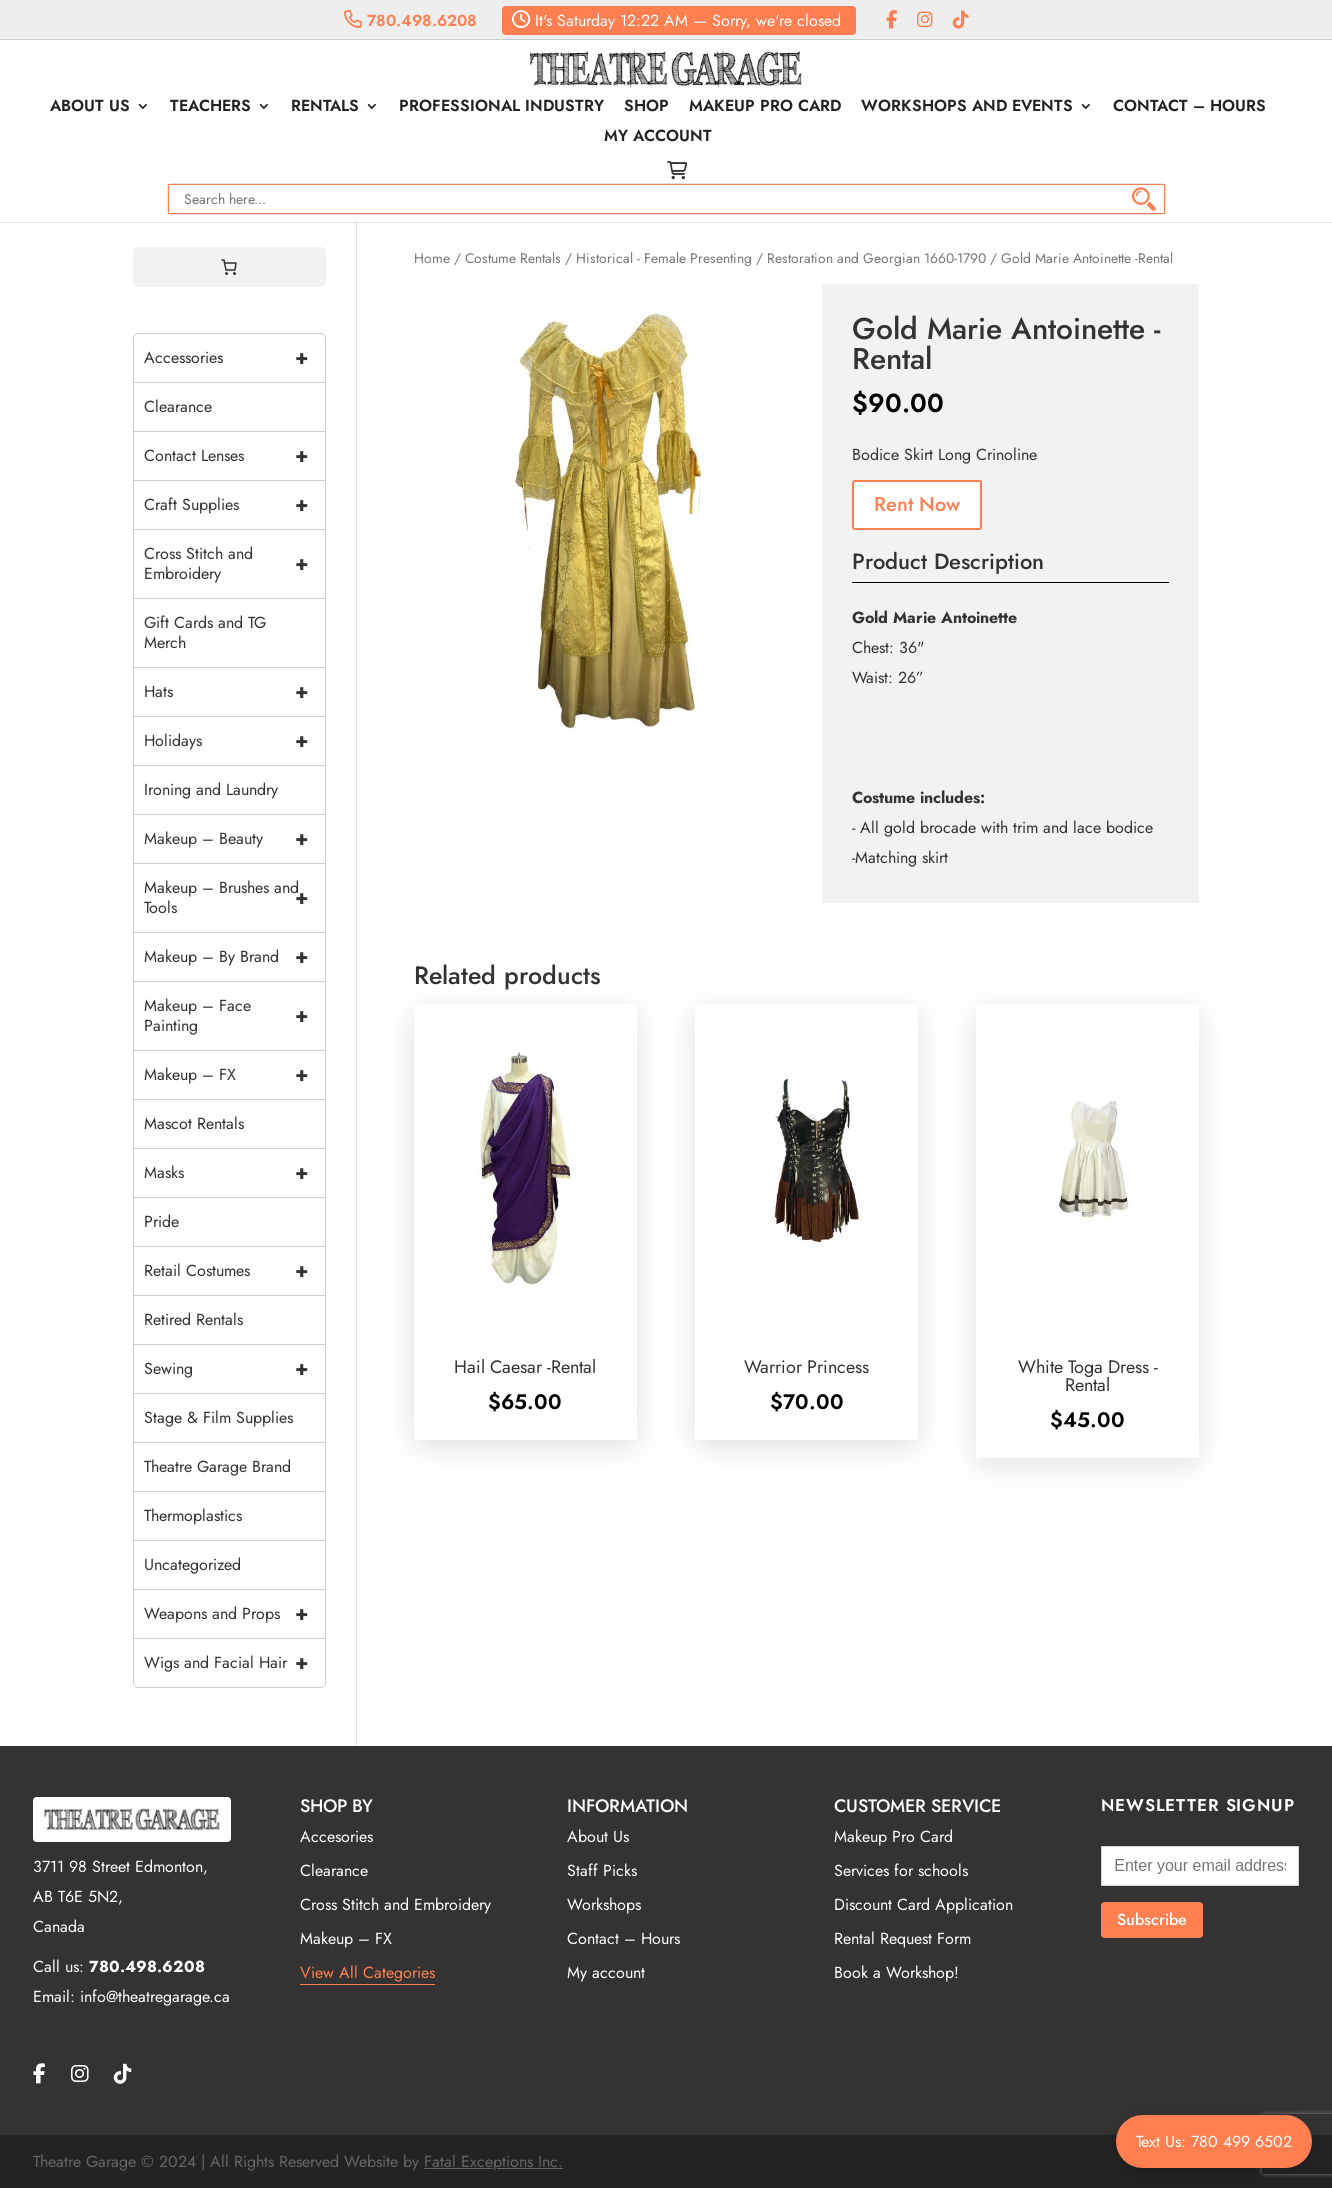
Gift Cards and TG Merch (205, 632)
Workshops (604, 1904)
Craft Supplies (234, 505)
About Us (90, 108)
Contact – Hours (1189, 108)
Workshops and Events (967, 108)
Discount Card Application (923, 1904)
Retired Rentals (193, 1319)
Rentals (325, 108)
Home (432, 258)
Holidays (234, 741)
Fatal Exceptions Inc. (493, 2161)
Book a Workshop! (896, 1972)
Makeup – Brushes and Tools (234, 898)
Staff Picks (602, 1870)
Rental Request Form (902, 1938)
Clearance (178, 406)
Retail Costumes (234, 1271)
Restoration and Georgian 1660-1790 (876, 258)
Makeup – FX (234, 1075)
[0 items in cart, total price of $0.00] (229, 267)
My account (658, 138)
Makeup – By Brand (234, 957)
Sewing (234, 1369)
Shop (646, 108)
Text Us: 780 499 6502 (1214, 2141)
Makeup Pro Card (765, 108)
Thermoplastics (193, 1515)
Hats (234, 692)
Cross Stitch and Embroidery (234, 564)
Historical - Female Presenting (664, 258)
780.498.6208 (410, 20)
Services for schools (901, 1870)
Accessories (234, 358)
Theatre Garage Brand (217, 1466)
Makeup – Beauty (234, 839)
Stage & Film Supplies (218, 1417)
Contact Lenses (234, 456)
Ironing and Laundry (211, 789)
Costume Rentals (513, 258)
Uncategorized (192, 1564)
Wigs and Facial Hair (234, 1663)
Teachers (210, 108)
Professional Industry (501, 108)
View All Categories (367, 1972)
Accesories (336, 1836)
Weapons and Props (234, 1614)
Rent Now (917, 504)
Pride (161, 1221)
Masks (234, 1173)
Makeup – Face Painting (234, 1016)
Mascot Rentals (194, 1123)
